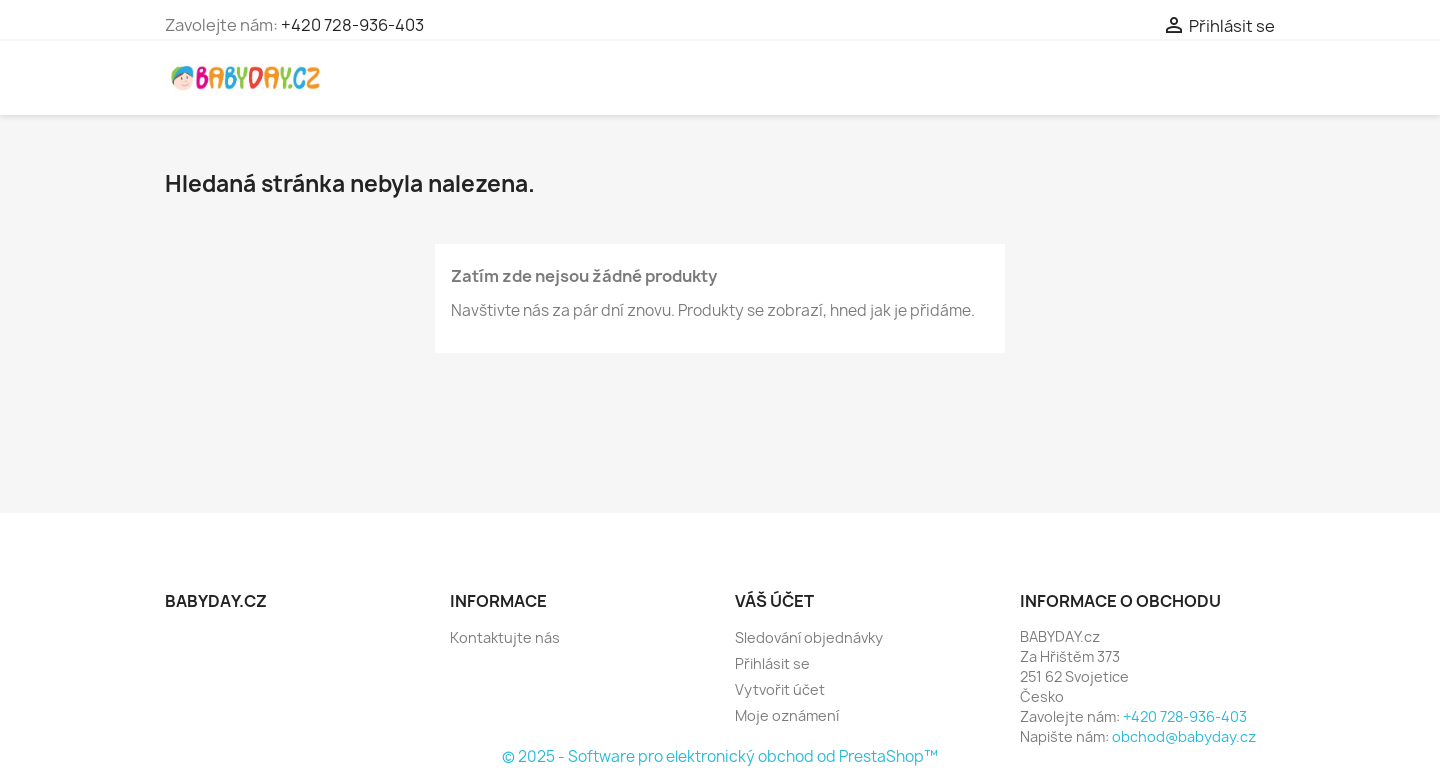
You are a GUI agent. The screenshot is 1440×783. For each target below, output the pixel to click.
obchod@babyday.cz (1184, 736)
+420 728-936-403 (352, 25)
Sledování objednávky (809, 637)
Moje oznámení (787, 715)
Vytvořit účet (780, 689)
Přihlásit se (772, 663)
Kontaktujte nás (505, 637)
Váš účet (774, 601)
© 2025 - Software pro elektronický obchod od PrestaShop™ (720, 756)
